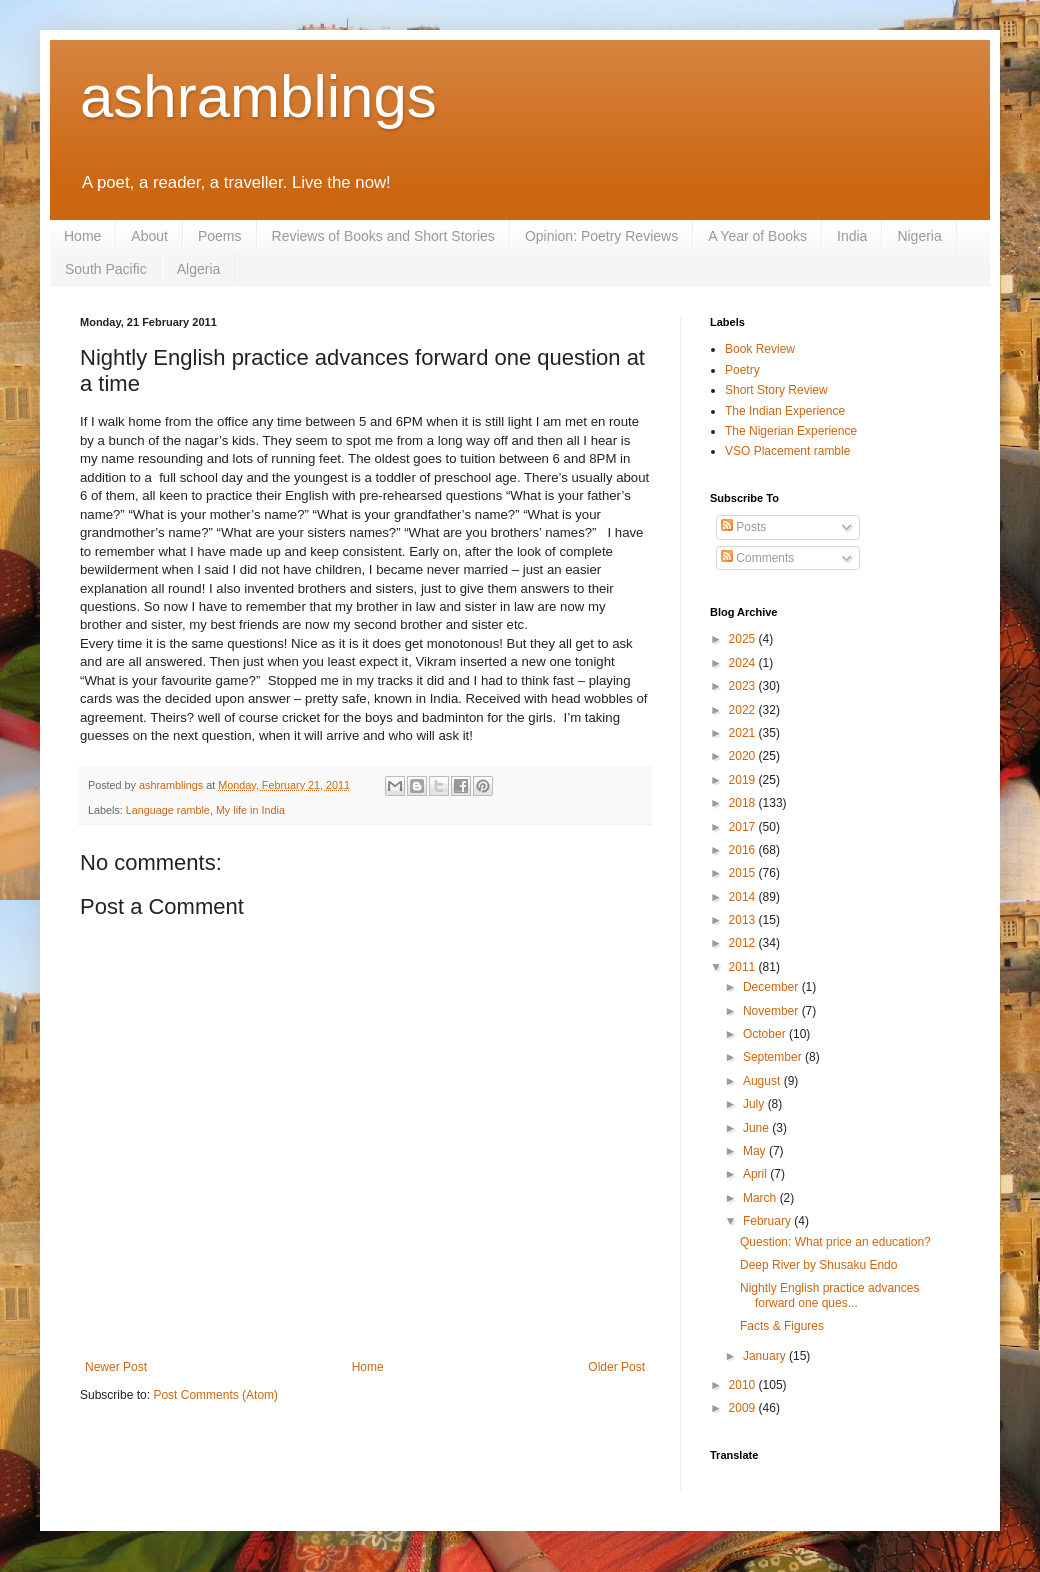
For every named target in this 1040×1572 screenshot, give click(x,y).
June (757, 1128)
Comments (757, 558)
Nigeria (919, 236)
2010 (744, 1385)
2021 (744, 733)
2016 (744, 850)
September (774, 1057)
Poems (220, 236)
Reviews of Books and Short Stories (383, 236)
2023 (744, 686)
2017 (744, 827)
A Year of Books (757, 236)
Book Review (760, 349)
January (766, 1356)
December (772, 987)
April (756, 1174)
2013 (744, 920)
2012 (744, 943)
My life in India (250, 810)
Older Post (616, 1367)
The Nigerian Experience (791, 431)
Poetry (742, 370)
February (768, 1221)
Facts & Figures (782, 1326)
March (761, 1198)
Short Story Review (776, 390)
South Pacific (106, 269)
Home (82, 236)
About (149, 236)
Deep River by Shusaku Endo (818, 1265)
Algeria (199, 269)
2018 (744, 803)
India (852, 236)
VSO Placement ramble (787, 451)
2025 (744, 639)
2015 (744, 873)
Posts (743, 527)
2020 (744, 756)
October (766, 1034)
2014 (744, 897)
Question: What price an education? (835, 1242)
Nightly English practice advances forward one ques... (829, 1295)
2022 (744, 710)
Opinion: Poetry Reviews (601, 236)
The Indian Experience (785, 411)
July (755, 1104)
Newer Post (116, 1367)
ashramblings (258, 96)
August (763, 1081)
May (756, 1151)
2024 (744, 663)
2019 (744, 780)
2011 (744, 967)
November (772, 1011)
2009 (744, 1408)
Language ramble (168, 810)
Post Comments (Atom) (215, 1395)
